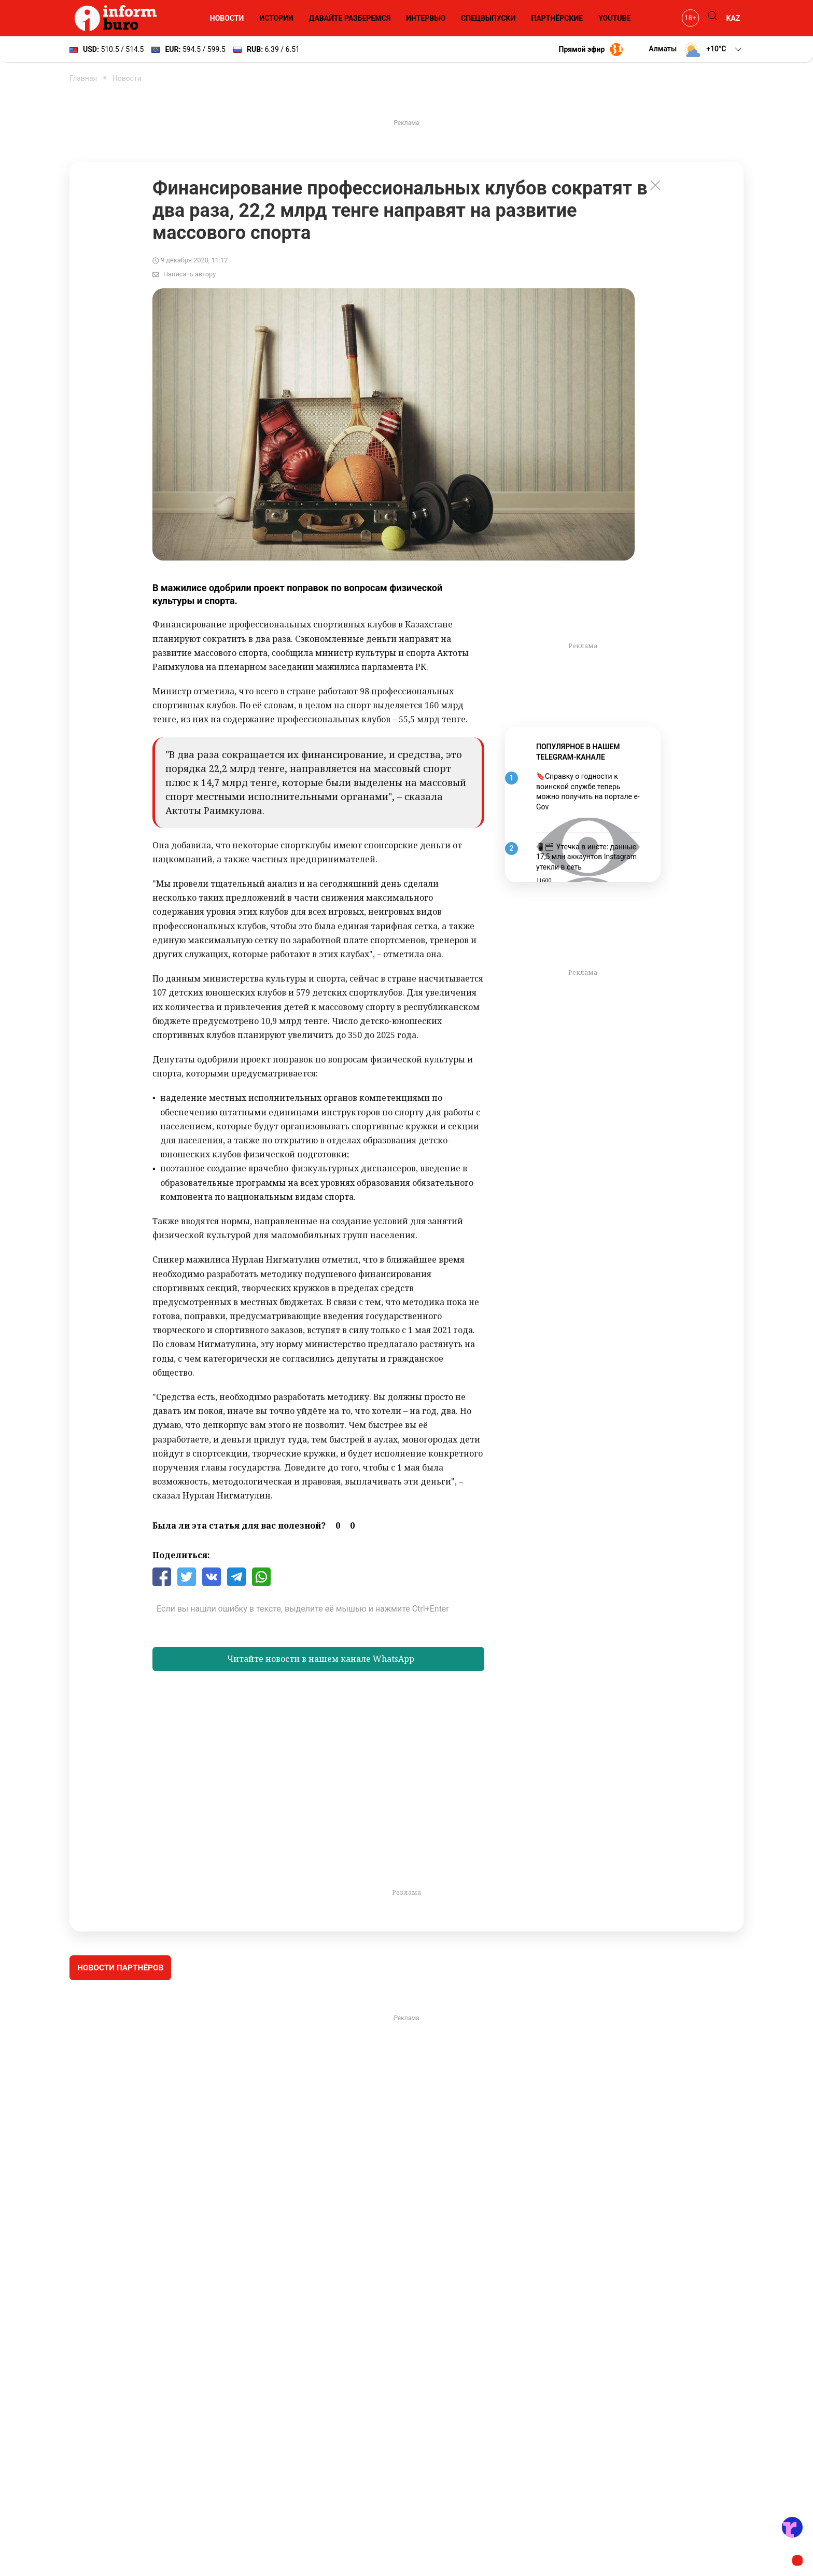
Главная (83, 78)
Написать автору (189, 274)
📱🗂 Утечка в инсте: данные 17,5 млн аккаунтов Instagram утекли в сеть (586, 857)
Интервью (425, 18)
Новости (227, 18)
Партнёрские (557, 18)
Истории (276, 18)
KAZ (733, 18)
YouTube (614, 18)
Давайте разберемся (349, 18)
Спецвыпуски (488, 18)
